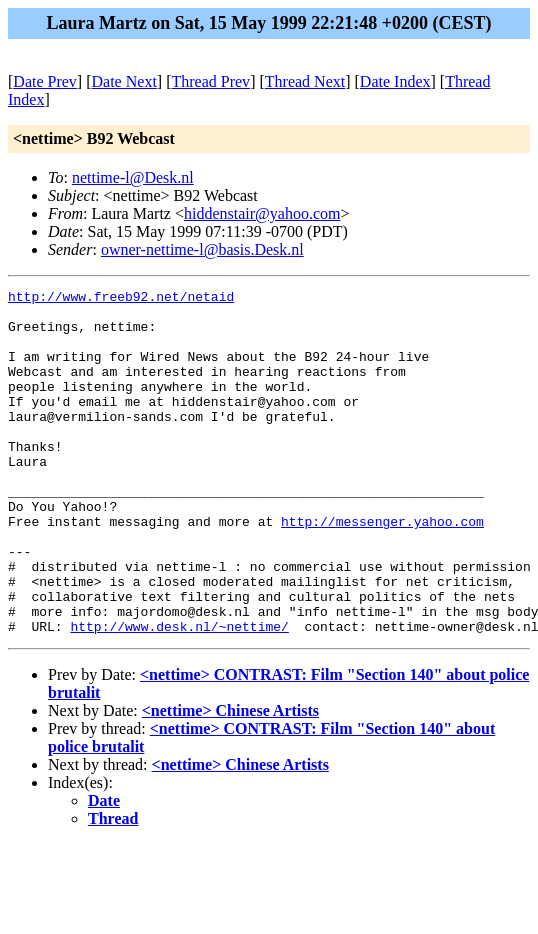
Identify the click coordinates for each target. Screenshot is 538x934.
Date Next (124, 81)
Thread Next (305, 81)
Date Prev (45, 81)
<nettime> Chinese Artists (230, 779)
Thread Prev (210, 81)
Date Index (395, 81)
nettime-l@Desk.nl (133, 177)
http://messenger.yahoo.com (382, 569)
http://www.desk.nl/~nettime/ (179, 695)
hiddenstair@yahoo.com (262, 213)
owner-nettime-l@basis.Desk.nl (202, 249)
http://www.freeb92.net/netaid (121, 299)
